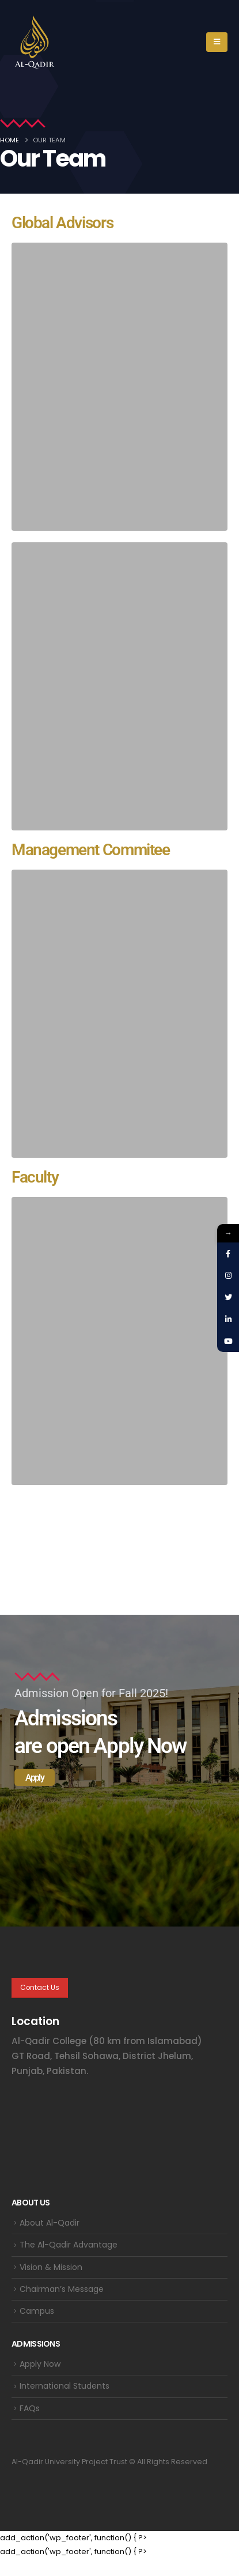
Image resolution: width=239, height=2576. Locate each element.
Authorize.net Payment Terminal (84, 2573)
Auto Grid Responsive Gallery (192, 2573)
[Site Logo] (35, 42)
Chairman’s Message (62, 2289)
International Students (64, 2386)
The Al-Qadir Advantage (68, 2244)
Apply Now (40, 2364)
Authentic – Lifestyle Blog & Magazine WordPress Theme (48, 2573)
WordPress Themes (31, 2573)
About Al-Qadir (49, 2222)
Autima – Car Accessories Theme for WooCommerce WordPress (104, 2573)
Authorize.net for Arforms (64, 2573)
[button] (216, 42)
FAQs (30, 2408)
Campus (37, 2311)
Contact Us (39, 1987)
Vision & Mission (51, 2267)
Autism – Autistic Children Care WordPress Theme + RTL (152, 2573)
